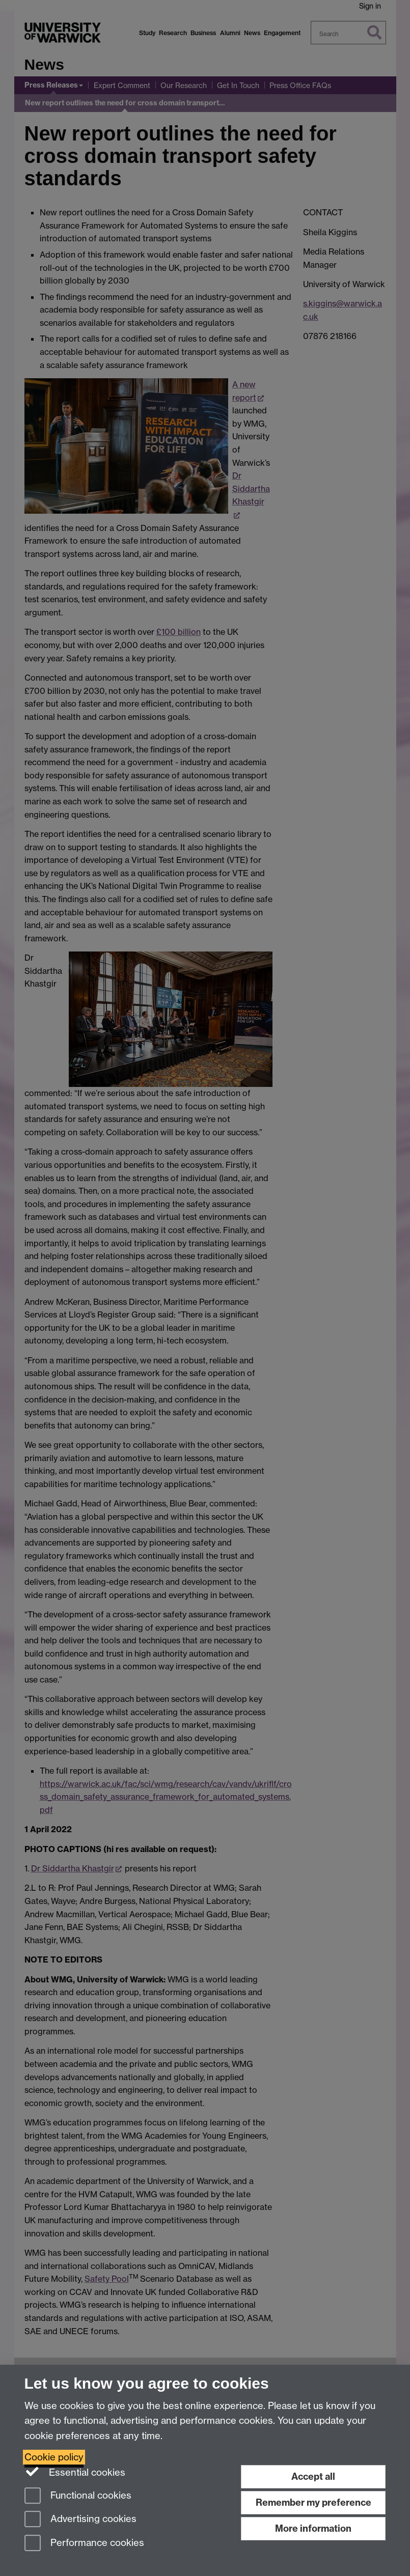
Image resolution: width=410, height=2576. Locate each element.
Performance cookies (84, 2543)
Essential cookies (75, 2471)
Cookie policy (54, 2457)
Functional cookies (77, 2496)
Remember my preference (313, 2502)
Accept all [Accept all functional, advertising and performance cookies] (313, 2476)
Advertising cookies (80, 2519)
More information (313, 2528)
